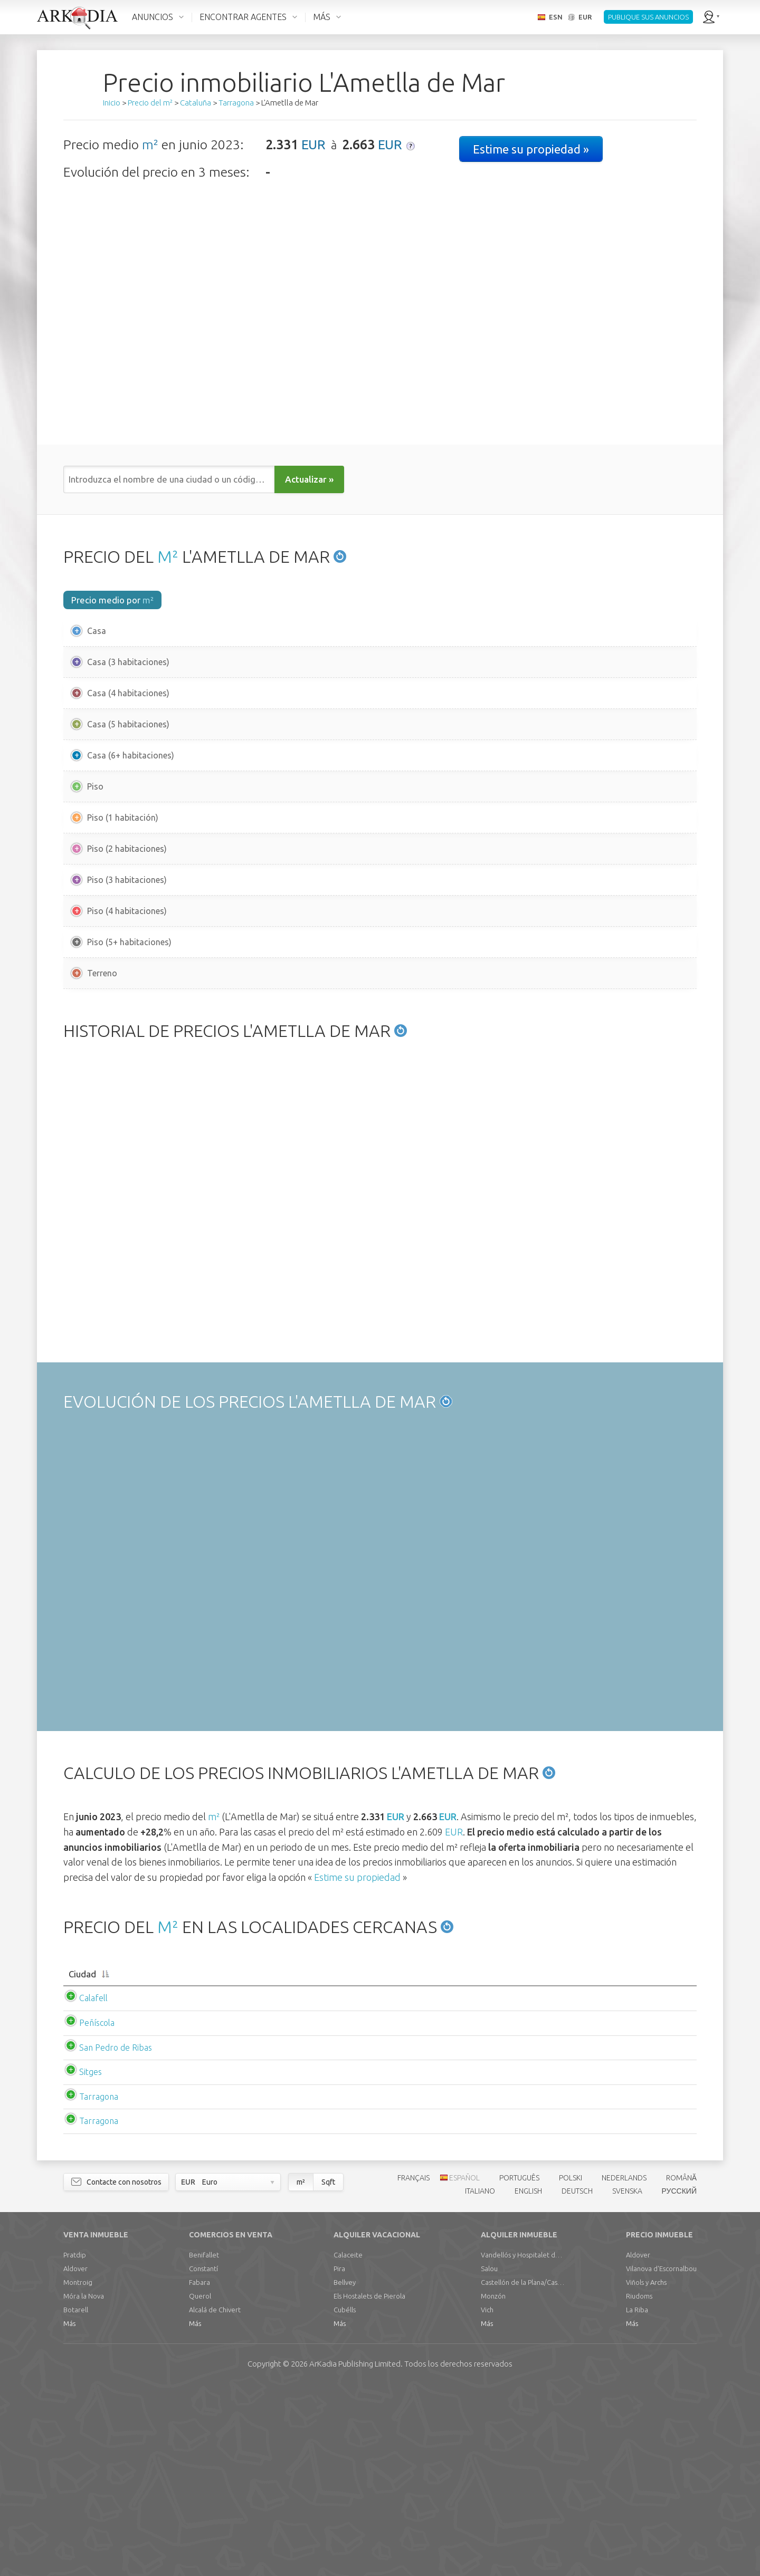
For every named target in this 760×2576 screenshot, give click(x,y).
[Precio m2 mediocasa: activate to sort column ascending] (248, 2158)
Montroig (77, 2472)
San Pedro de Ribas (105, 2237)
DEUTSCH (577, 2381)
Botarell (75, 2499)
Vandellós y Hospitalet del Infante (523, 2444)
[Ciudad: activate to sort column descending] (124, 2158)
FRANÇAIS (413, 2367)
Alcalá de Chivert (215, 2499)
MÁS (321, 17)
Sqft (328, 2372)
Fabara (199, 2472)
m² (150, 144)
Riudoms (639, 2486)
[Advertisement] (380, 1093)
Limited (355, 2553)
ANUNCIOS (152, 17)
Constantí (203, 2458)
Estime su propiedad (357, 2055)
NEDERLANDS (624, 2367)
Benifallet (204, 2444)
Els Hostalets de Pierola (369, 2486)
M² (167, 556)
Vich (487, 2499)
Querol (200, 2486)
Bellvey (345, 2472)
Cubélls (345, 2499)
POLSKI (570, 2367)
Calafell (83, 2188)
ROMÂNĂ (681, 2367)
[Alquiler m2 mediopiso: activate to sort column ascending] (635, 2158)
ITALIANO (480, 2381)
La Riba (637, 2499)
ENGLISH (528, 2381)
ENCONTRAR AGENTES (243, 17)
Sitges (80, 2261)
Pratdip (74, 2444)
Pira (339, 2458)
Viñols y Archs (646, 2472)
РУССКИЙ (679, 2381)
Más (69, 2513)
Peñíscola (86, 2212)
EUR (313, 144)
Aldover (75, 2458)
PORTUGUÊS (519, 2367)
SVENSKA (627, 2381)
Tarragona (88, 2286)
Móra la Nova (83, 2486)
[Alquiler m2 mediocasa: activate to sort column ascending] (506, 2158)
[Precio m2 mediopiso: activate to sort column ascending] (376, 2158)
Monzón (493, 2486)
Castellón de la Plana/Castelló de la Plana (523, 2472)
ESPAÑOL (464, 2367)
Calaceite (348, 2444)
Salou (489, 2458)
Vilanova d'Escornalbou (661, 2458)
